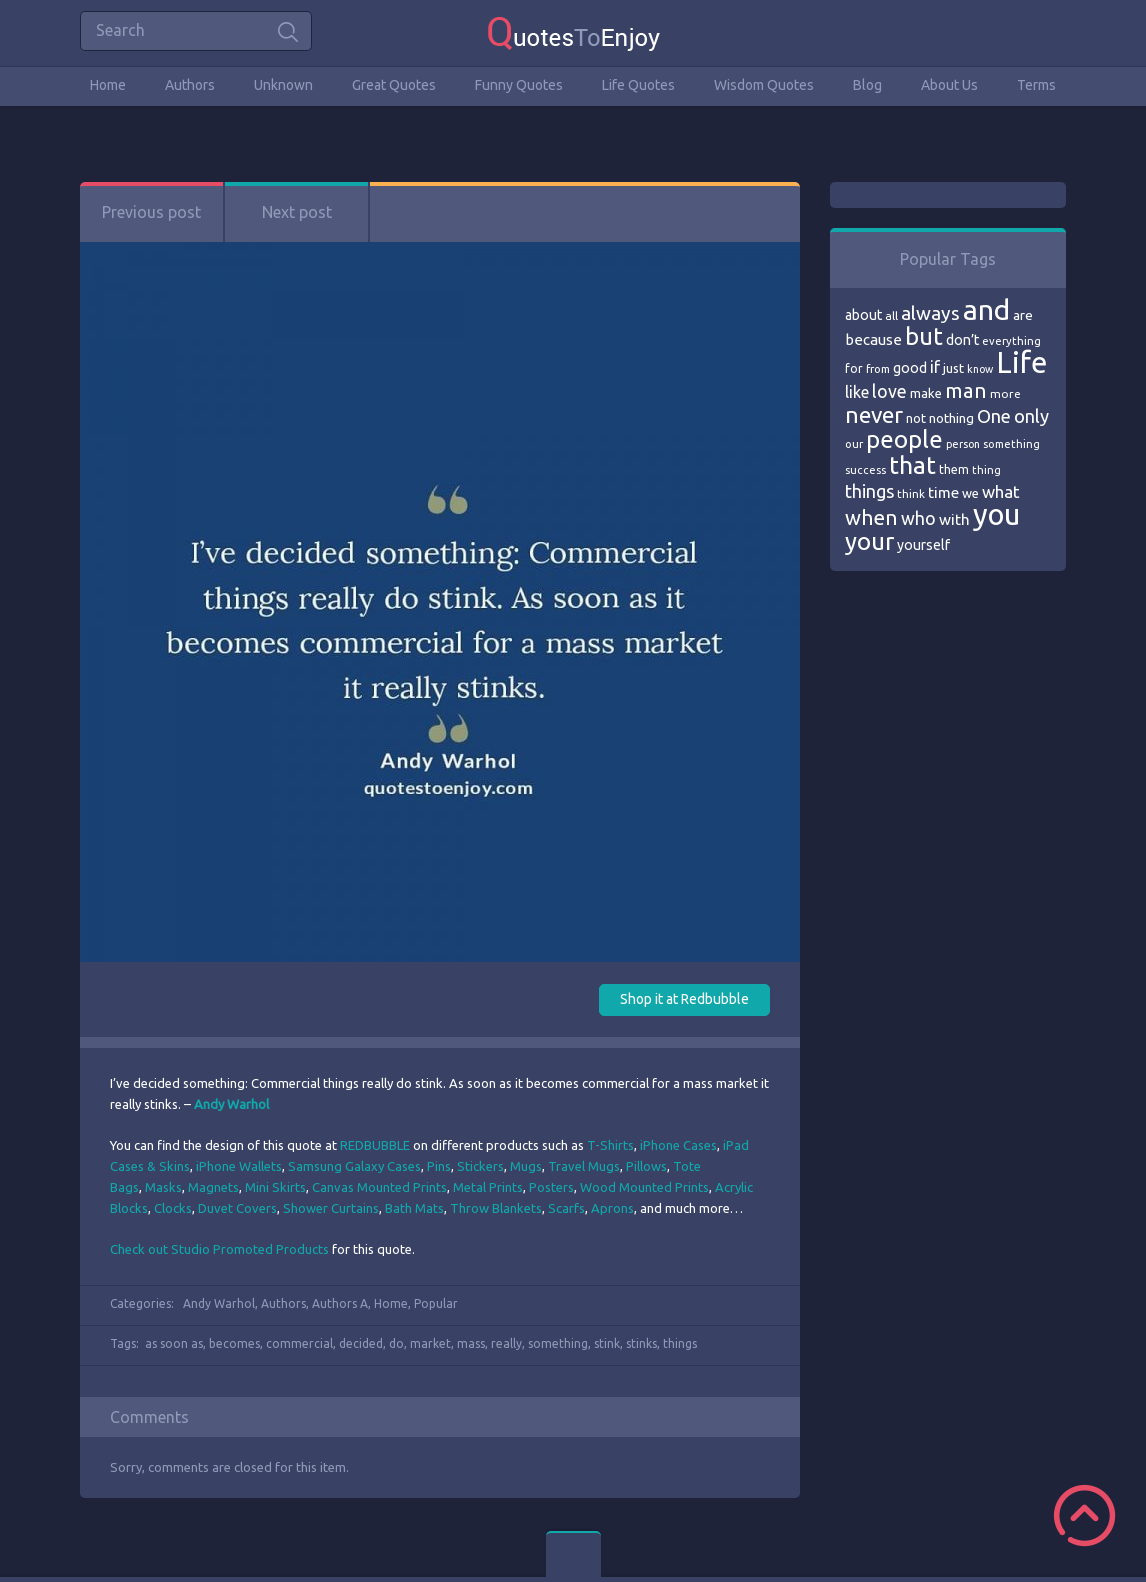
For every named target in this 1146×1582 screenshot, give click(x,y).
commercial (299, 1343)
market (430, 1343)
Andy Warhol (219, 1303)
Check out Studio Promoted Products (219, 1249)
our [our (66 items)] (854, 444)
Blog (867, 85)
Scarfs (566, 1208)
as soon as (174, 1343)
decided (361, 1343)
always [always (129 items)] (930, 313)
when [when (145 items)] (871, 517)
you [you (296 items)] (996, 514)
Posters (551, 1187)
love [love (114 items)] (889, 391)
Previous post (151, 212)
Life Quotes (638, 85)
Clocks (173, 1208)
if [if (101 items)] (935, 367)
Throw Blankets (496, 1208)
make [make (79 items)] (926, 393)
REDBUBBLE (375, 1145)
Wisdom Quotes (764, 85)
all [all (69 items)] (891, 315)
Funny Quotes (519, 85)
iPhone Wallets (239, 1166)
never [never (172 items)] (874, 414)
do (396, 1343)
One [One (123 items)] (994, 416)
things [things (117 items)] (869, 491)
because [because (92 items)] (873, 339)
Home (108, 85)
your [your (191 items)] (869, 541)
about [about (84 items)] (863, 315)
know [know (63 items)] (980, 369)
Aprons (612, 1208)
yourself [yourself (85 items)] (923, 545)
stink (607, 1343)
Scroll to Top (1084, 1515)
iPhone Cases (678, 1145)
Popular (436, 1303)
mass (471, 1343)
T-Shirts (610, 1145)
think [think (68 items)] (911, 493)
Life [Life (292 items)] (1021, 362)
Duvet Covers (237, 1208)
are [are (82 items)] (1023, 315)
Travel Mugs (584, 1166)
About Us (949, 85)
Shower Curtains (331, 1208)
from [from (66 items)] (878, 369)
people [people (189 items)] (904, 439)
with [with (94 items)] (954, 519)
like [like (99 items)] (857, 392)
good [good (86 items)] (910, 368)
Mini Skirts (275, 1187)
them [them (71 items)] (954, 469)
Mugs (526, 1166)
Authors (190, 85)
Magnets (213, 1187)
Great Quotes (394, 85)
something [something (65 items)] (1011, 444)
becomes (234, 1343)
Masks (163, 1187)
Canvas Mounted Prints (379, 1187)
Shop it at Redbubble (684, 999)
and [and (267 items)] (986, 309)
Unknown (283, 85)
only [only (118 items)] (1031, 416)
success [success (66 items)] (865, 470)
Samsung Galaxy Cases (354, 1166)
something (558, 1343)
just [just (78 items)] (953, 368)
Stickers (480, 1166)
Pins (439, 1166)
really (506, 1343)
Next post (297, 212)
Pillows (646, 1166)
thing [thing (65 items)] (986, 470)
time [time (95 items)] (943, 492)
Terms (1036, 85)
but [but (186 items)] (924, 336)
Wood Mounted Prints (644, 1187)
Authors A (340, 1303)
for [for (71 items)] (854, 368)
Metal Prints (488, 1187)
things (680, 1343)
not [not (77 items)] (916, 418)
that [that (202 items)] (912, 465)
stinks (641, 1343)
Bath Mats (414, 1208)
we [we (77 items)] (970, 493)
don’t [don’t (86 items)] (962, 340)
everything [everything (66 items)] (1011, 341)
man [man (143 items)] (966, 390)
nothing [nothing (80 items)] (951, 418)
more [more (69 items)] (1005, 393)
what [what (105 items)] (1001, 491)
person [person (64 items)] (963, 444)
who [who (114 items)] (918, 518)
